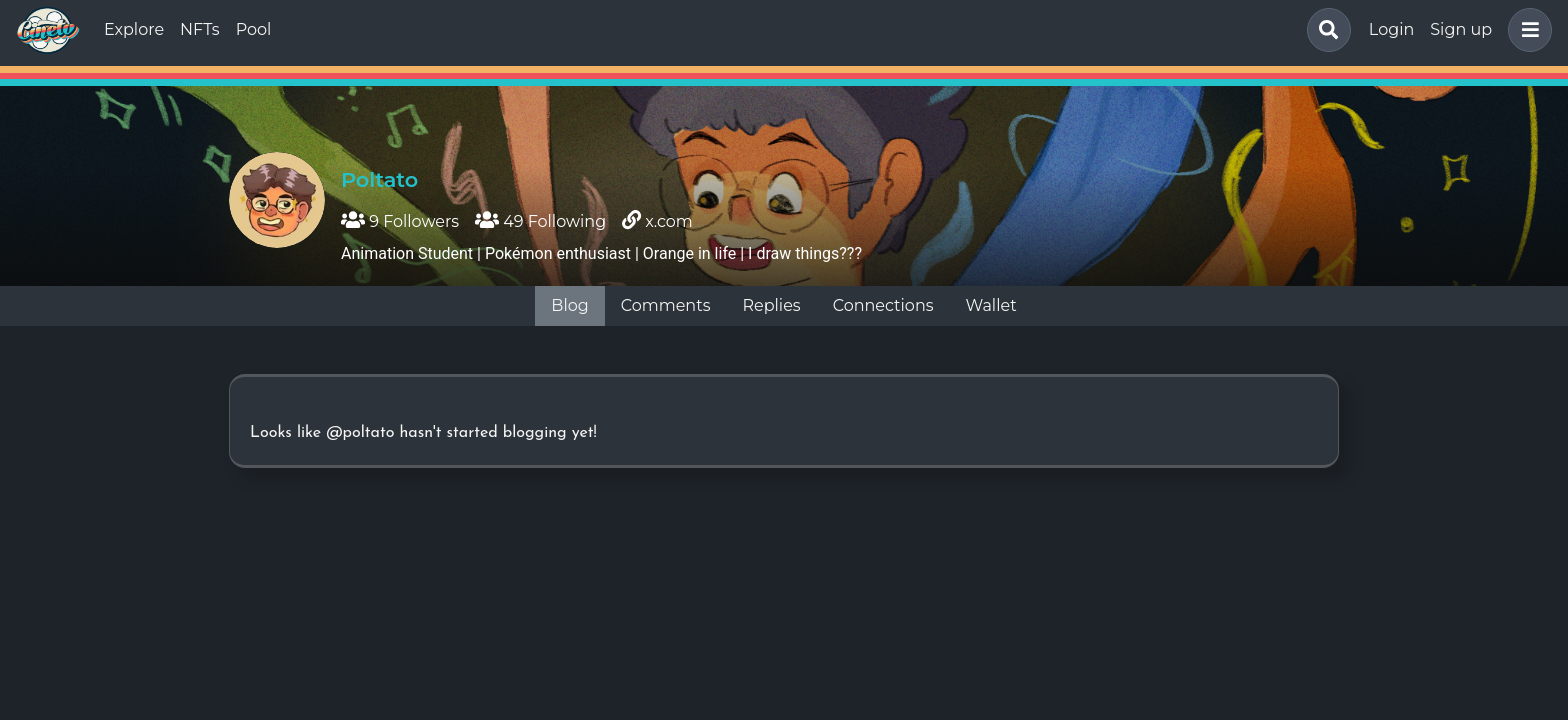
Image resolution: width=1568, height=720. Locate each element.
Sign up (1461, 29)
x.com (669, 221)
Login (1391, 29)
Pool (254, 29)
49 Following (540, 221)
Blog (569, 305)
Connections (883, 305)
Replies (771, 305)
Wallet (991, 305)
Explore (134, 29)
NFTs (200, 29)
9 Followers (400, 221)
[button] (1526, 30)
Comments (666, 305)
